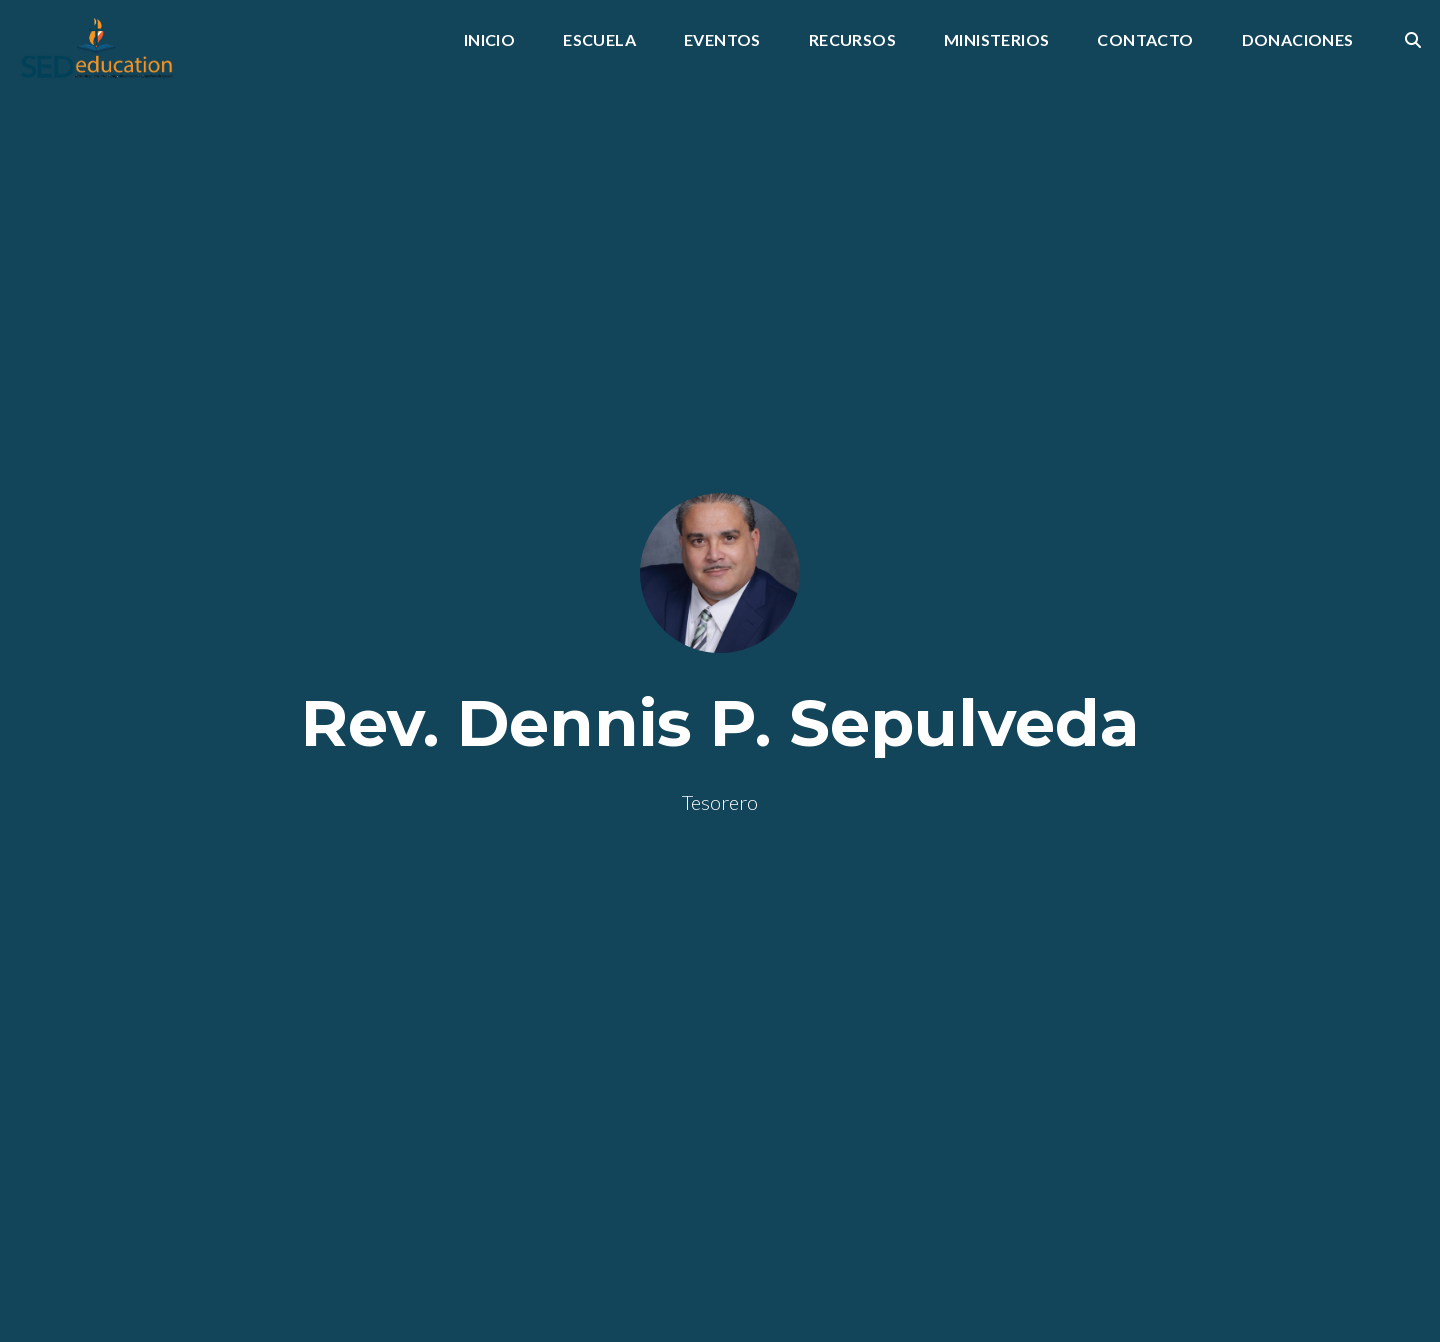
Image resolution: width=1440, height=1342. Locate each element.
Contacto (1145, 40)
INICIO (489, 40)
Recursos (852, 40)
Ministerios (996, 40)
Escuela (599, 40)
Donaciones (1298, 40)
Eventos (722, 40)
